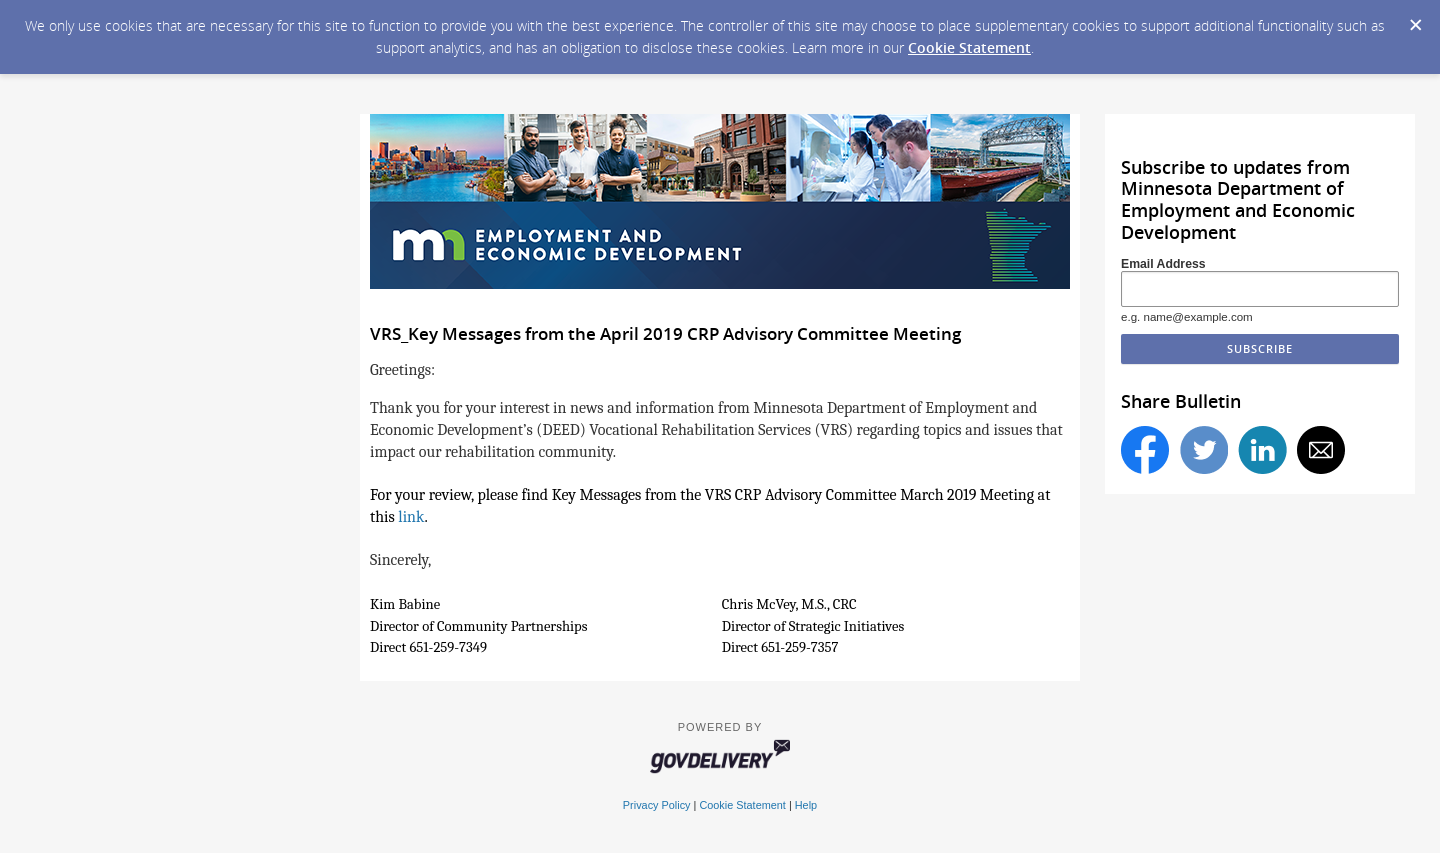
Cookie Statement (969, 47)
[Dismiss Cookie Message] (1415, 19)
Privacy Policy (657, 805)
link (411, 517)
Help (806, 805)
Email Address (1163, 264)
